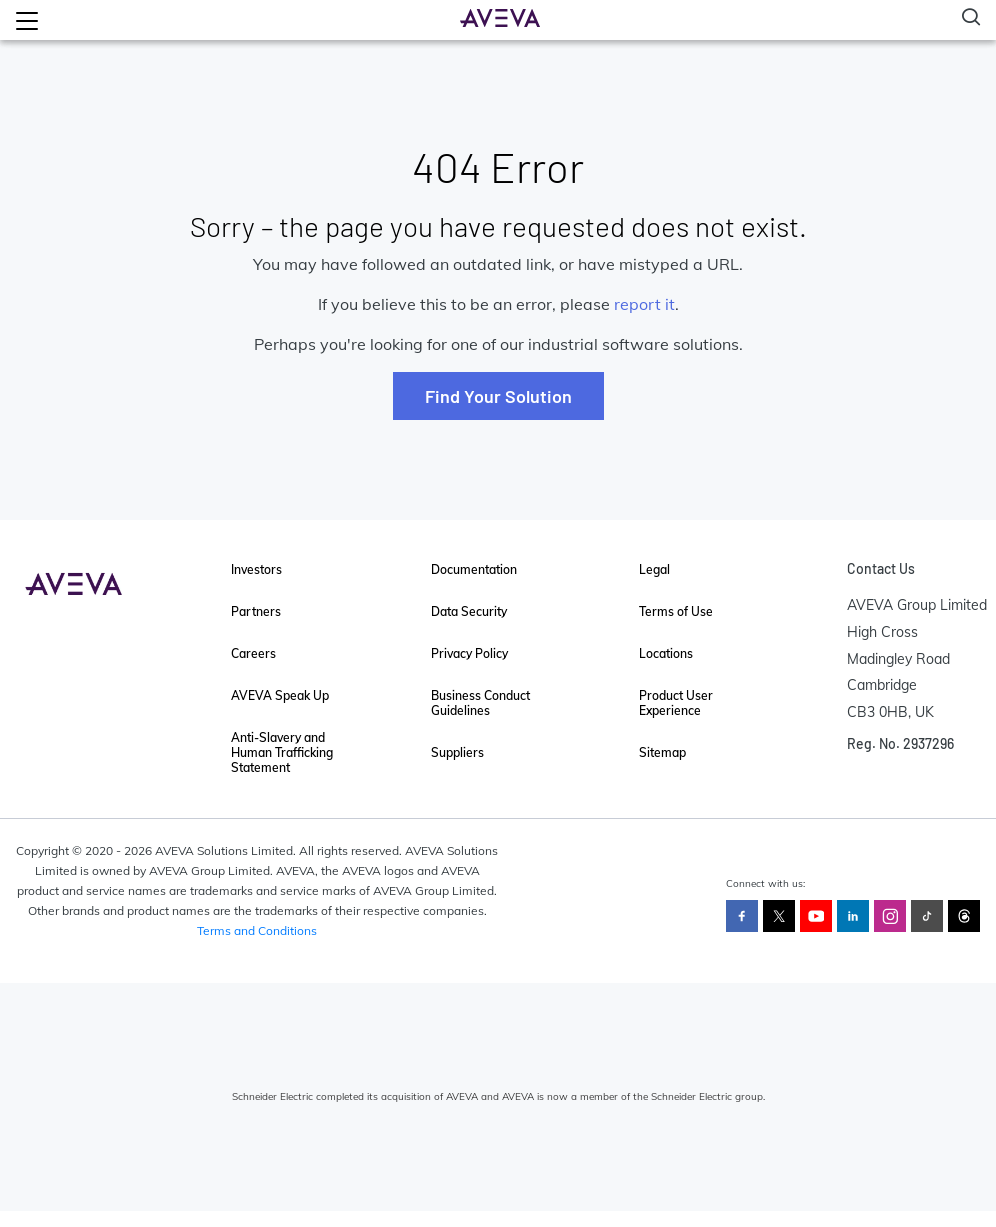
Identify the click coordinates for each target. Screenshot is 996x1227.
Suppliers (457, 752)
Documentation (474, 569)
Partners (256, 611)
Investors (256, 569)
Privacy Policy (469, 653)
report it (644, 304)
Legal (654, 569)
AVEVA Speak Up (280, 695)
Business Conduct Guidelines (480, 703)
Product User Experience (676, 703)
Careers (253, 653)
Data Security (469, 611)
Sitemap (662, 752)
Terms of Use (676, 611)
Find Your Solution (498, 396)
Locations (666, 653)
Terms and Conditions (257, 930)
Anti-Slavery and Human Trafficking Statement (282, 752)
